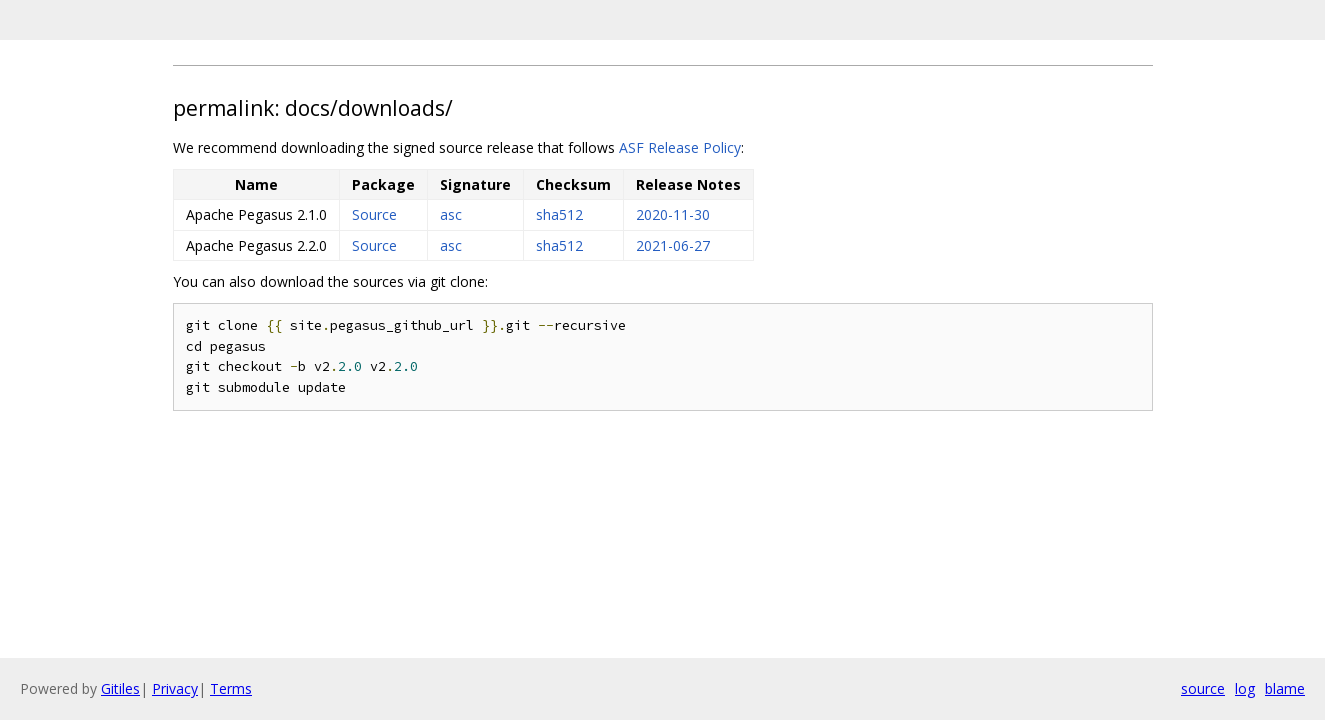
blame (1285, 688)
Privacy (175, 688)
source (1203, 688)
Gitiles (120, 688)
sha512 (559, 214)
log (1245, 688)
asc (451, 214)
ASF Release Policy (680, 147)
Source (374, 214)
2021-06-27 (673, 245)
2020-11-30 (673, 214)
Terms (231, 688)
